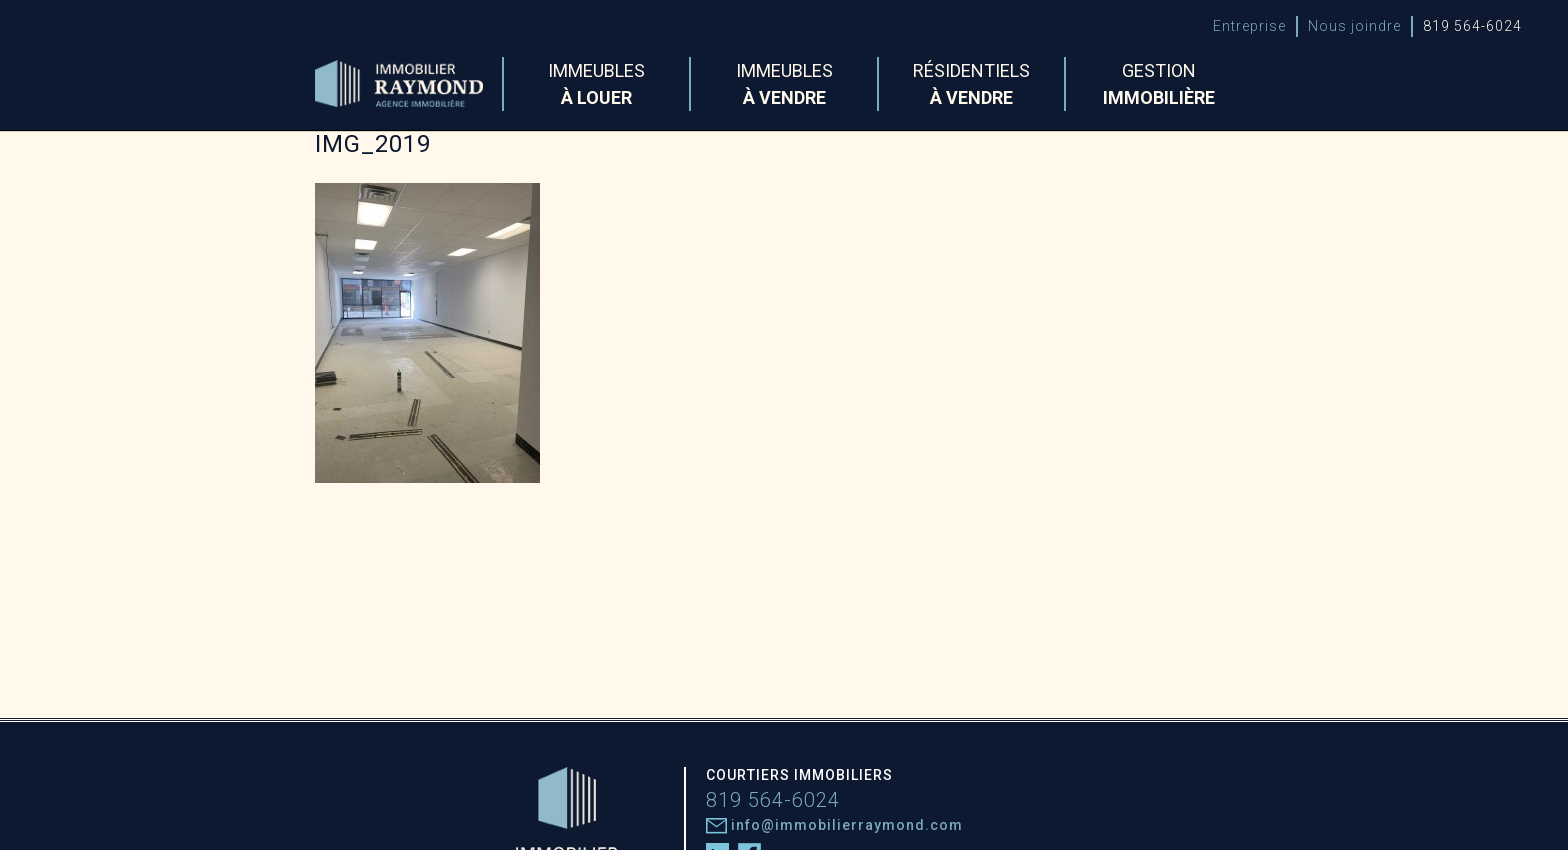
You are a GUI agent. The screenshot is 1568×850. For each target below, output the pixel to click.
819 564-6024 (1472, 26)
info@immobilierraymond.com (834, 825)
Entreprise (1249, 26)
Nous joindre (1354, 26)
